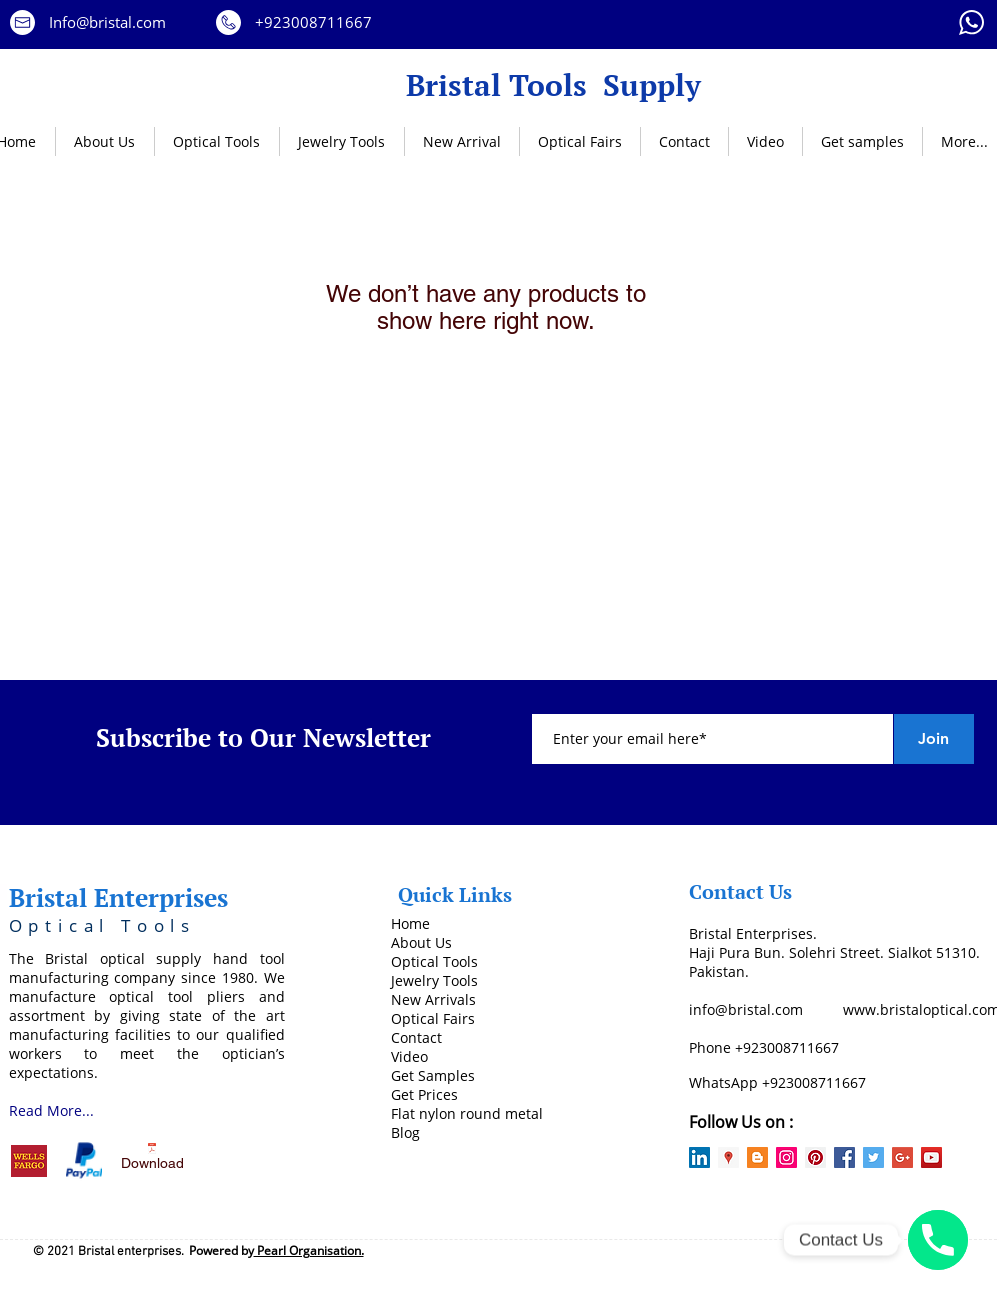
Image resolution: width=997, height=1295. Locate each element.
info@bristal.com (746, 1009)
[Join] (934, 739)
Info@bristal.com (107, 22)
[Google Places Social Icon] (728, 1157)
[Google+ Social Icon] (902, 1157)
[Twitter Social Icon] (873, 1157)
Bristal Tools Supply (553, 84)
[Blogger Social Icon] (757, 1157)
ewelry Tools (436, 980)
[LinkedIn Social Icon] (699, 1157)
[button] (217, 141)
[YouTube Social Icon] (931, 1157)
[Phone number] (938, 1240)
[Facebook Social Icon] (844, 1157)
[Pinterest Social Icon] (815, 1157)
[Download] (152, 1160)
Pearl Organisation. (309, 1250)
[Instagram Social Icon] (786, 1157)
